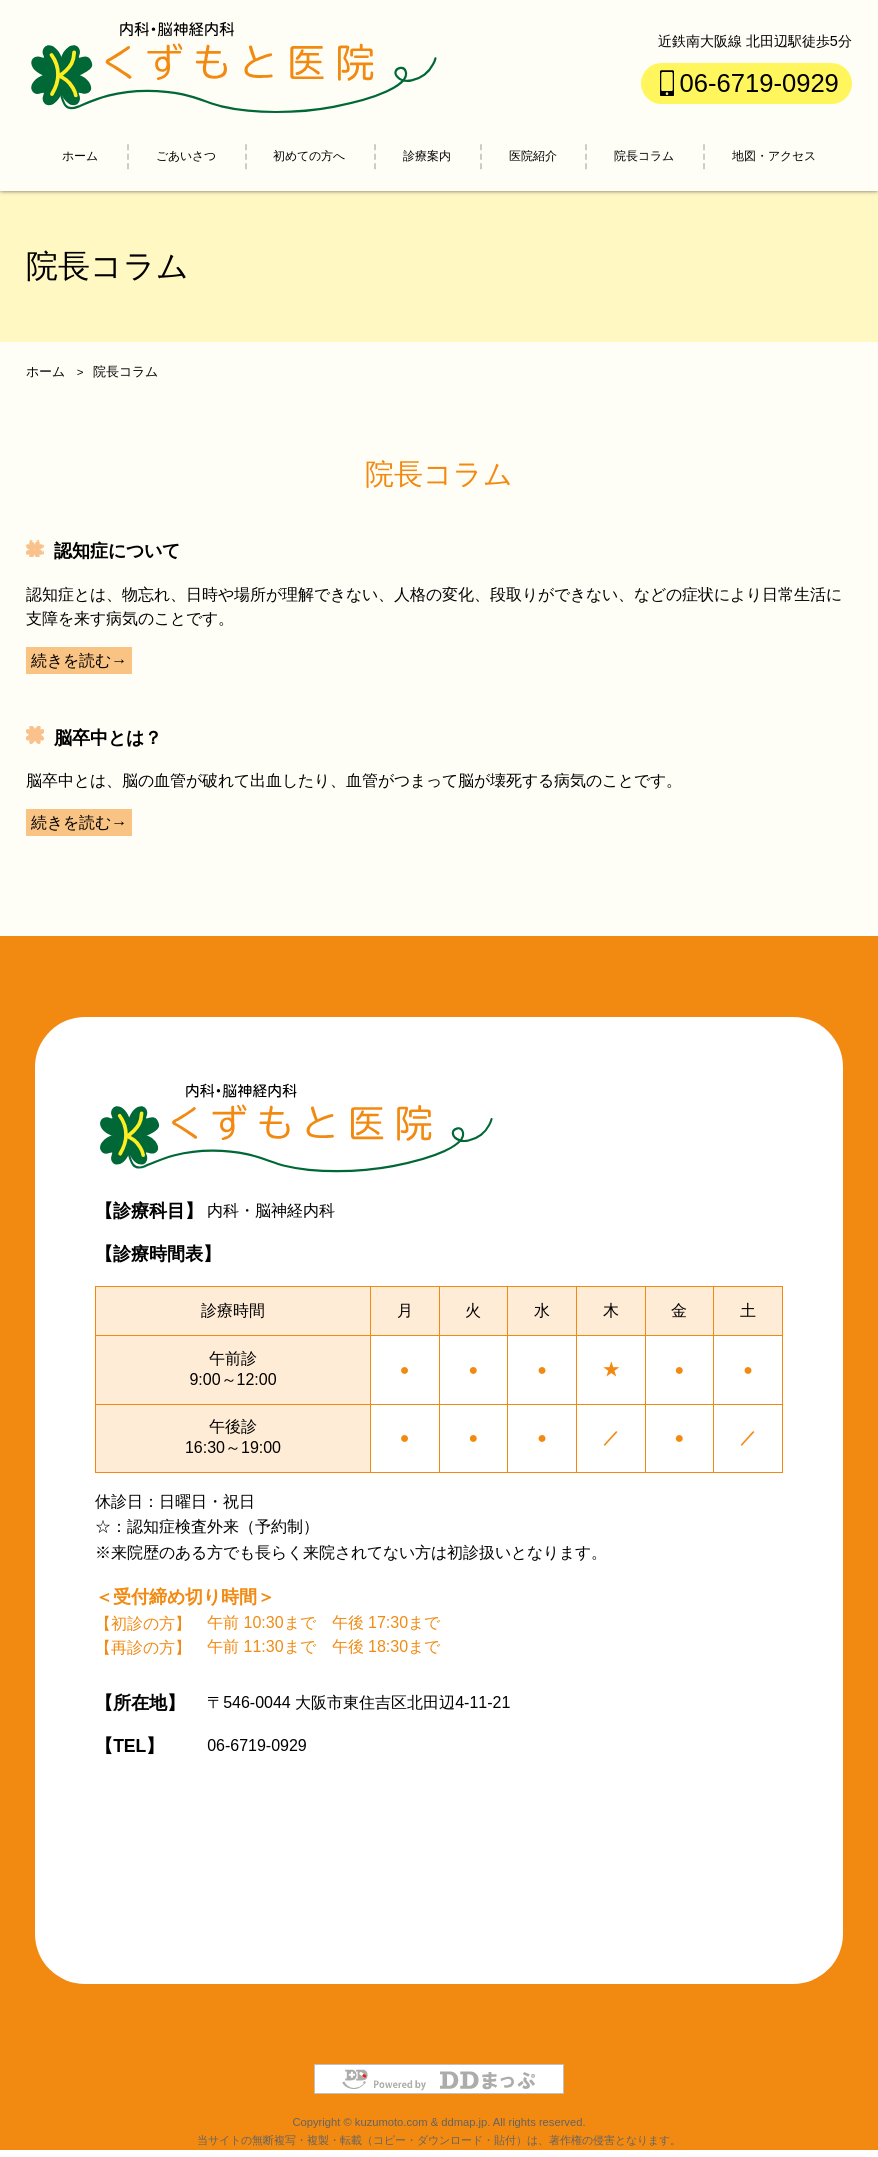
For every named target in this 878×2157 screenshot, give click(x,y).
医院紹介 (533, 156)
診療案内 (427, 156)
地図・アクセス (774, 156)
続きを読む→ (79, 660)
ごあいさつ (186, 156)
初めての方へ (309, 156)
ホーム (80, 156)
